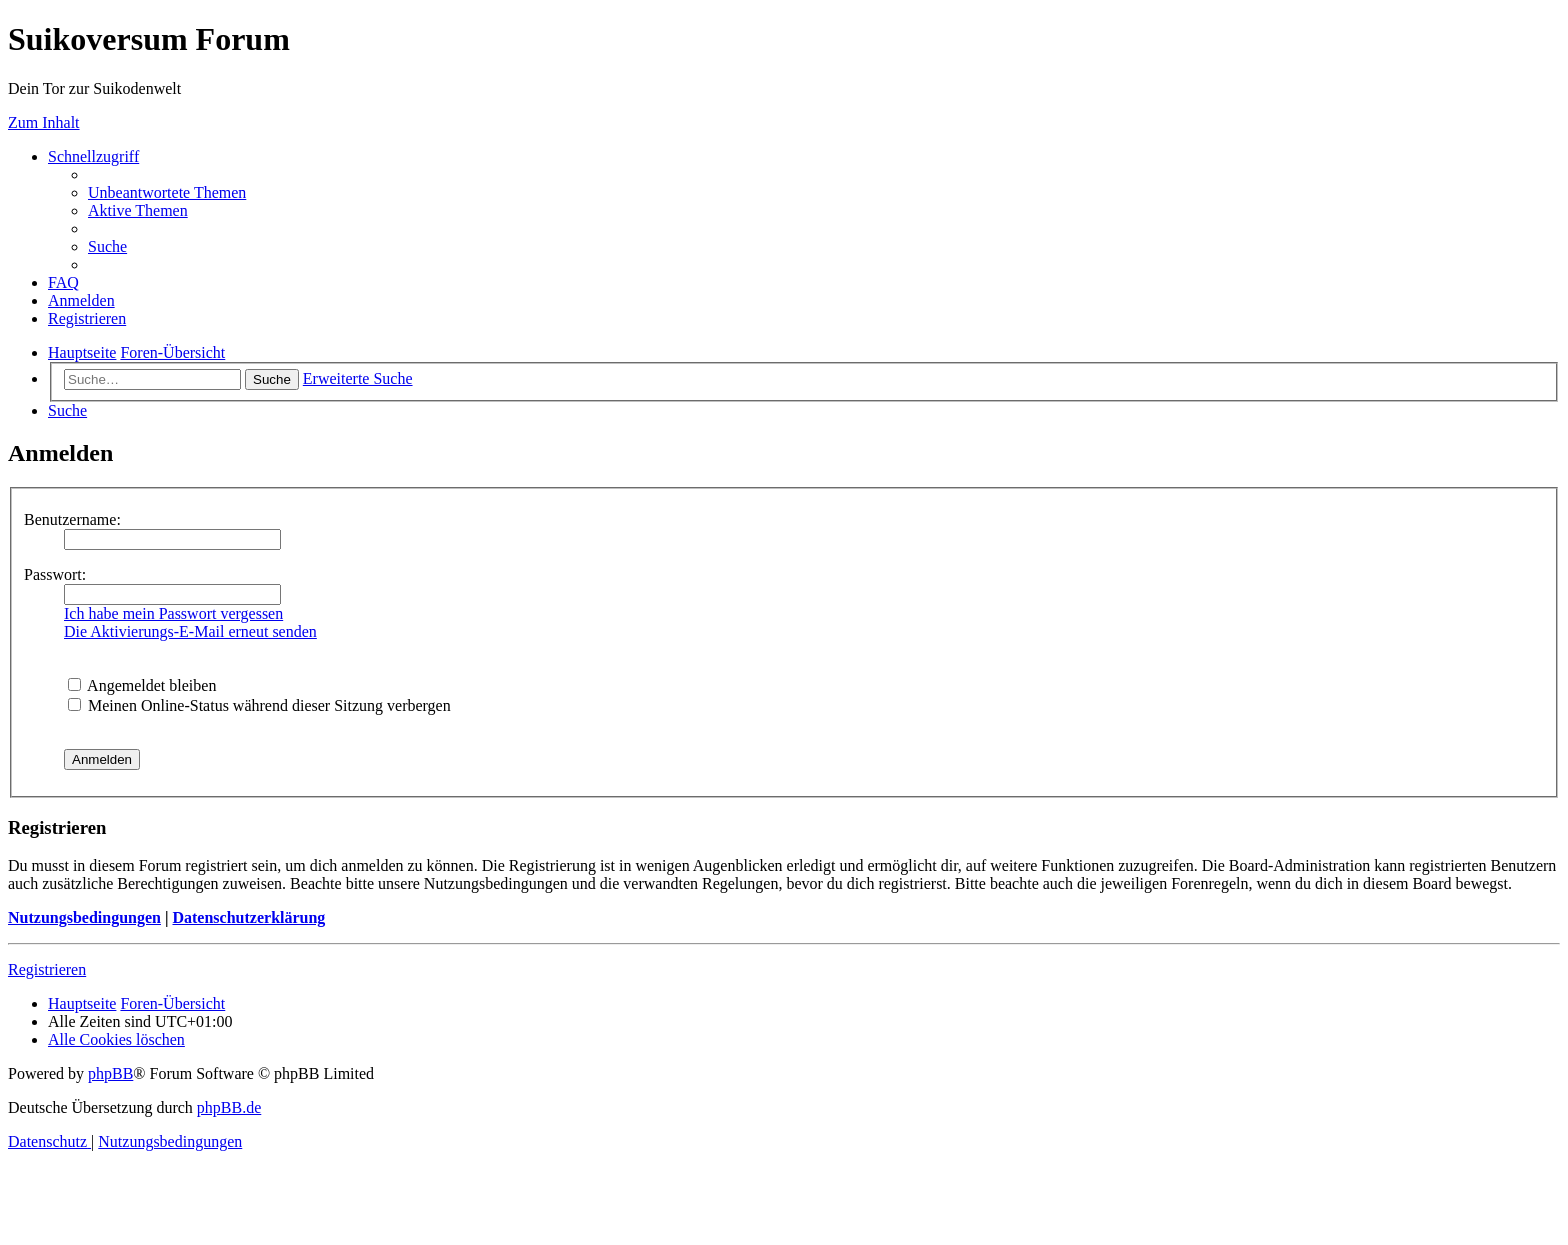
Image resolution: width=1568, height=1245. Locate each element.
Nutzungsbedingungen (84, 917)
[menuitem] (167, 192)
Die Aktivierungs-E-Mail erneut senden (190, 631)
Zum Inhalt (44, 122)
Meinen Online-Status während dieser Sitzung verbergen (259, 705)
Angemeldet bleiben (142, 685)
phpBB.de (229, 1107)
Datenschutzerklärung (248, 917)
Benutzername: (72, 519)
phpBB (110, 1073)
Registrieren (47, 969)
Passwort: (55, 574)
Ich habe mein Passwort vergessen (173, 613)
